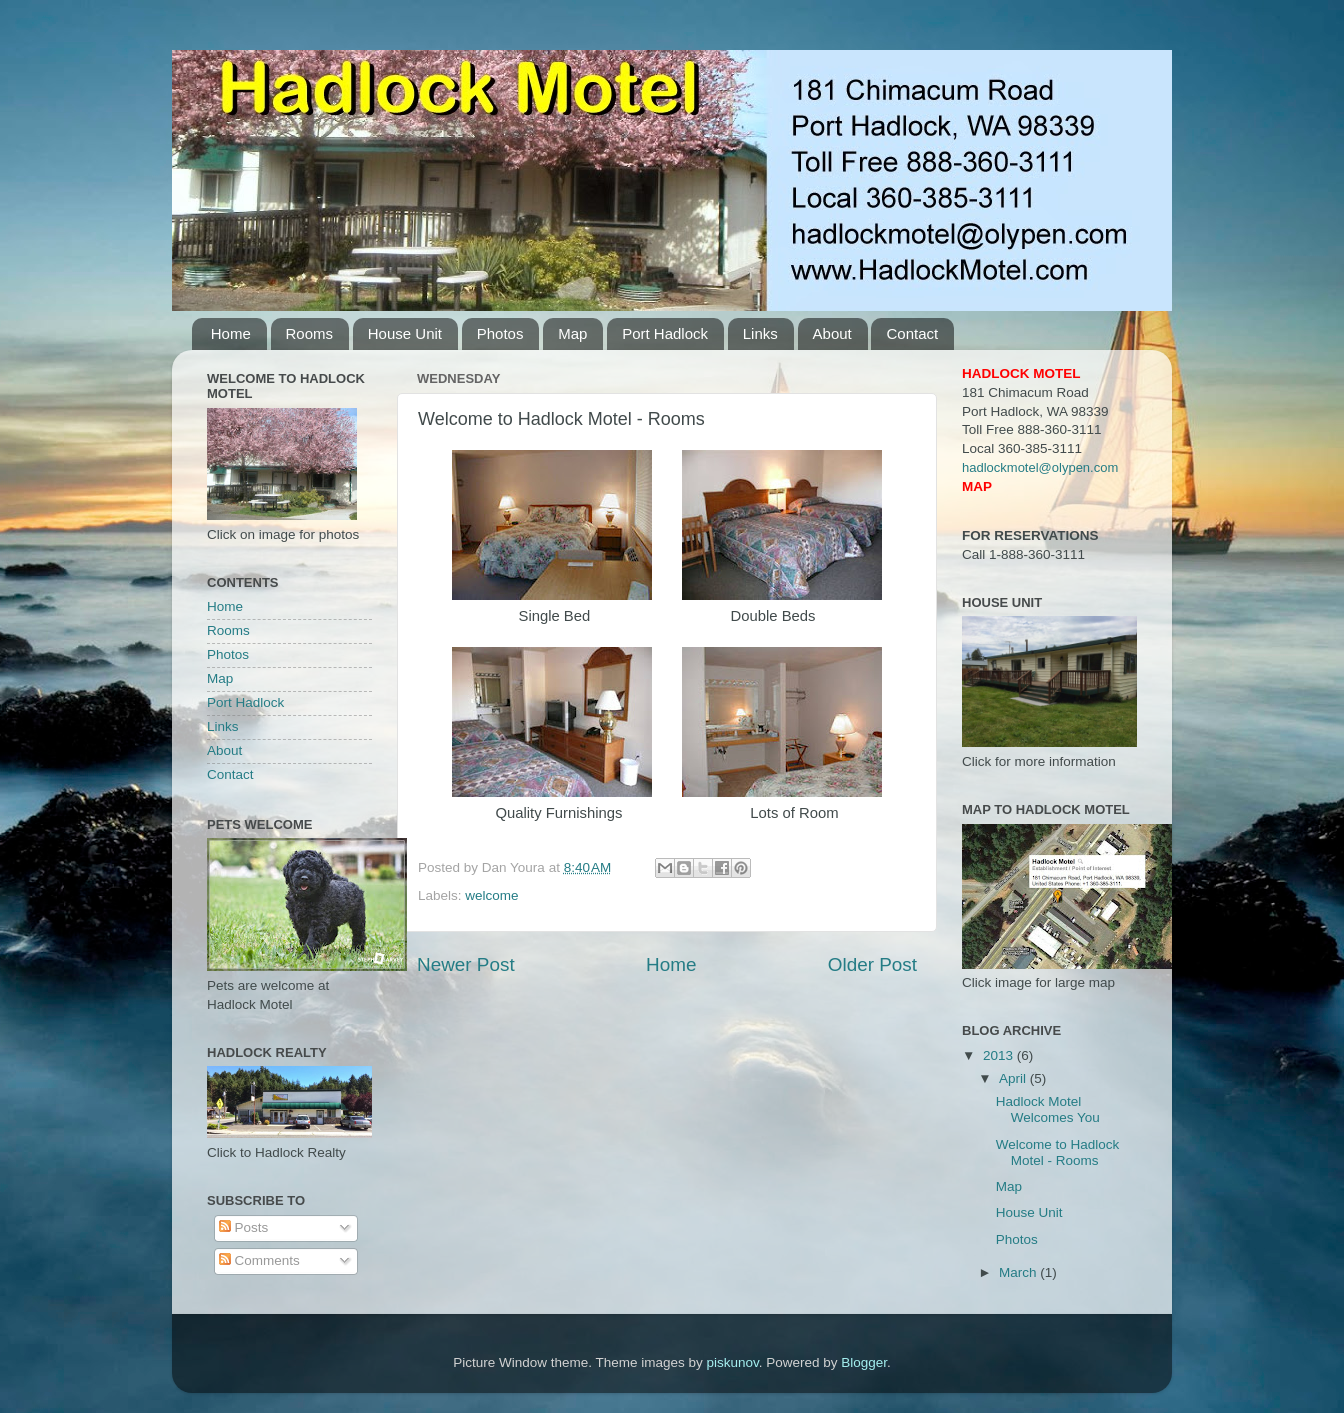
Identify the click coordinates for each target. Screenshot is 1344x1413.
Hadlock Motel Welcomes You (1048, 1109)
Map (572, 333)
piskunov (732, 1362)
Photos (500, 333)
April (1014, 1078)
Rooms (310, 333)
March (1019, 1272)
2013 (1000, 1055)
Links (760, 333)
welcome (491, 895)
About (832, 333)
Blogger (864, 1362)
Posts (244, 1227)
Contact (912, 333)
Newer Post (466, 964)
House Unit (405, 333)
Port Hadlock (665, 333)
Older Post (872, 964)
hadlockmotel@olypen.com (1040, 467)
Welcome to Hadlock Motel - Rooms (1058, 1152)
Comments (259, 1260)
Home (231, 333)
